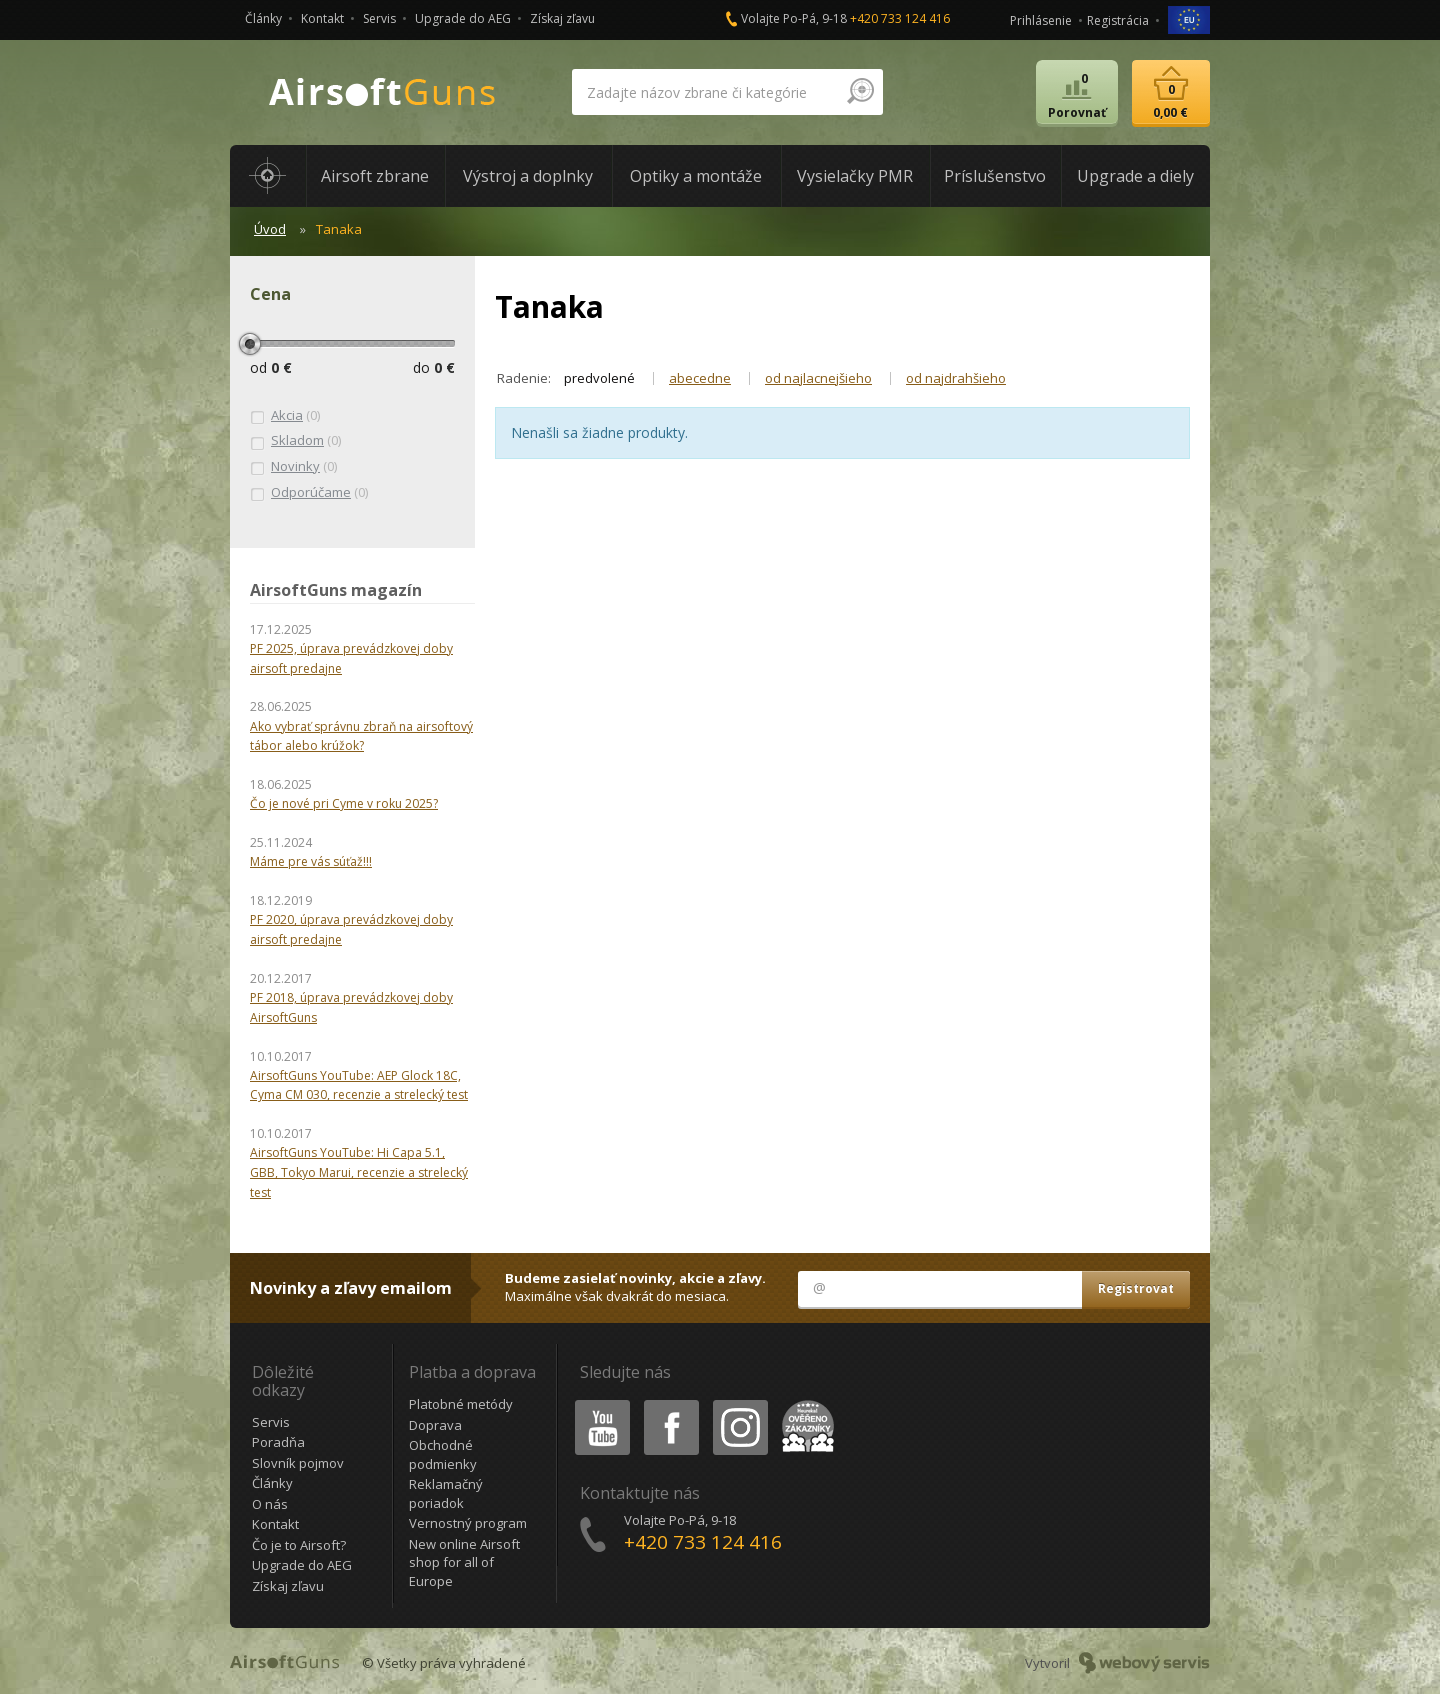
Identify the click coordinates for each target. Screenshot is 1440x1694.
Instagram (739, 1403)
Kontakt (322, 18)
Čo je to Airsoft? (299, 1545)
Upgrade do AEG (463, 18)
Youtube (596, 1403)
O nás (270, 1504)
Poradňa (278, 1442)
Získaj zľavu (562, 18)
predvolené (599, 378)
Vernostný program (468, 1523)
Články (263, 18)
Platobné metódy (461, 1404)
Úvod (270, 229)
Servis (379, 18)
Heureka (804, 1403)
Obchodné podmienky (443, 1454)
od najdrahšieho (956, 378)
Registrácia (1118, 20)
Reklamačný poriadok (446, 1493)
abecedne (700, 378)
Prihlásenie (1041, 20)
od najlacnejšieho (818, 378)
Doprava (435, 1425)
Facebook (669, 1403)
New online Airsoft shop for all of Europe (464, 1562)
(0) (285, 416)
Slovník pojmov (298, 1463)
